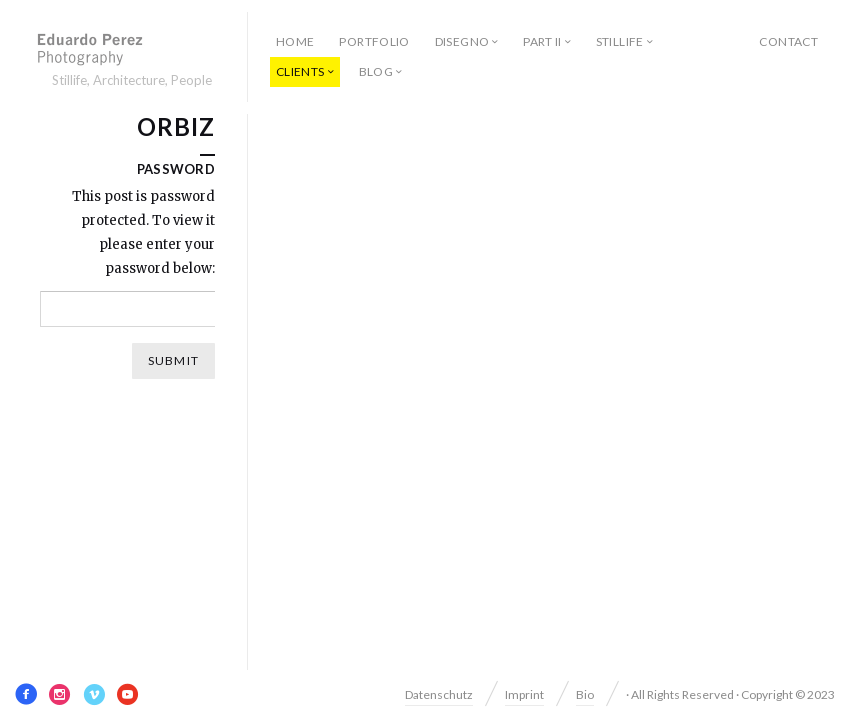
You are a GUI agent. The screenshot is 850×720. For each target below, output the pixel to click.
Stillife (620, 41)
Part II (542, 41)
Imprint (524, 694)
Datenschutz (439, 694)
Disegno (462, 41)
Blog (376, 71)
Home (295, 41)
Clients (300, 71)
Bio (585, 694)
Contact (788, 41)
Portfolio (374, 41)
